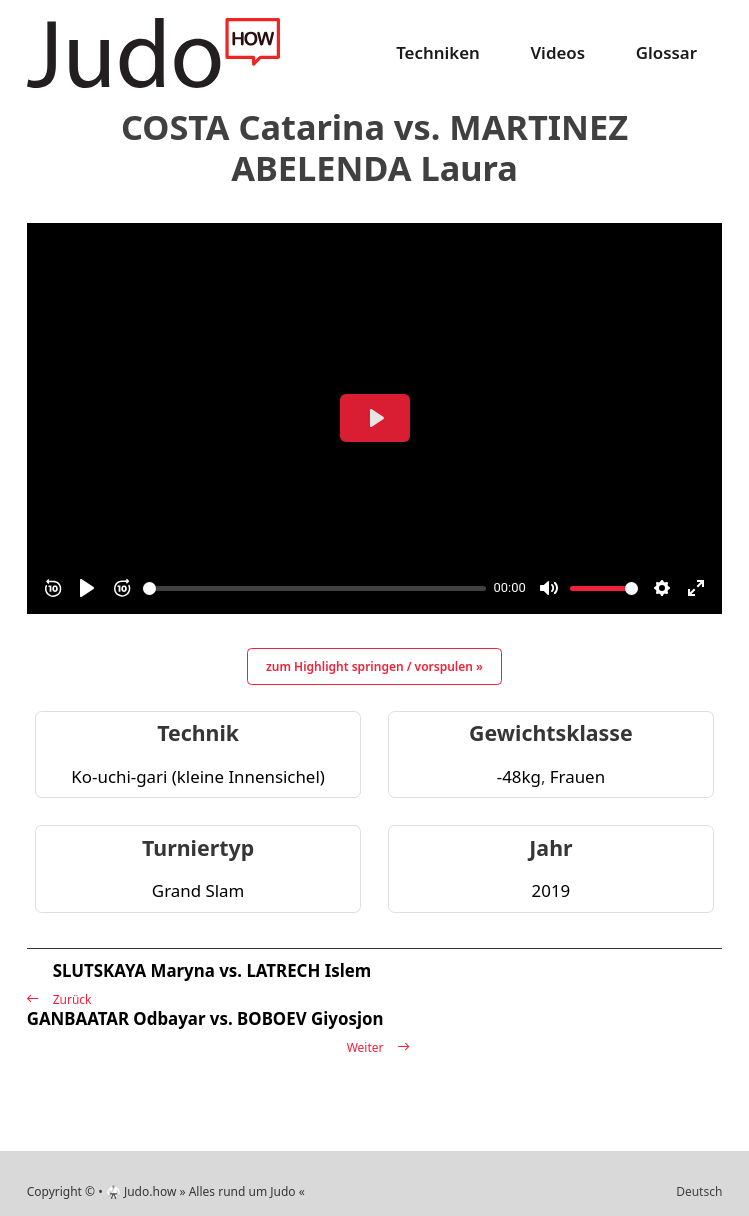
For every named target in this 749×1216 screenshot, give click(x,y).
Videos (557, 52)
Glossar (666, 52)
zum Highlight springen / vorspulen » (374, 666)
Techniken (438, 52)
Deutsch (699, 1191)
